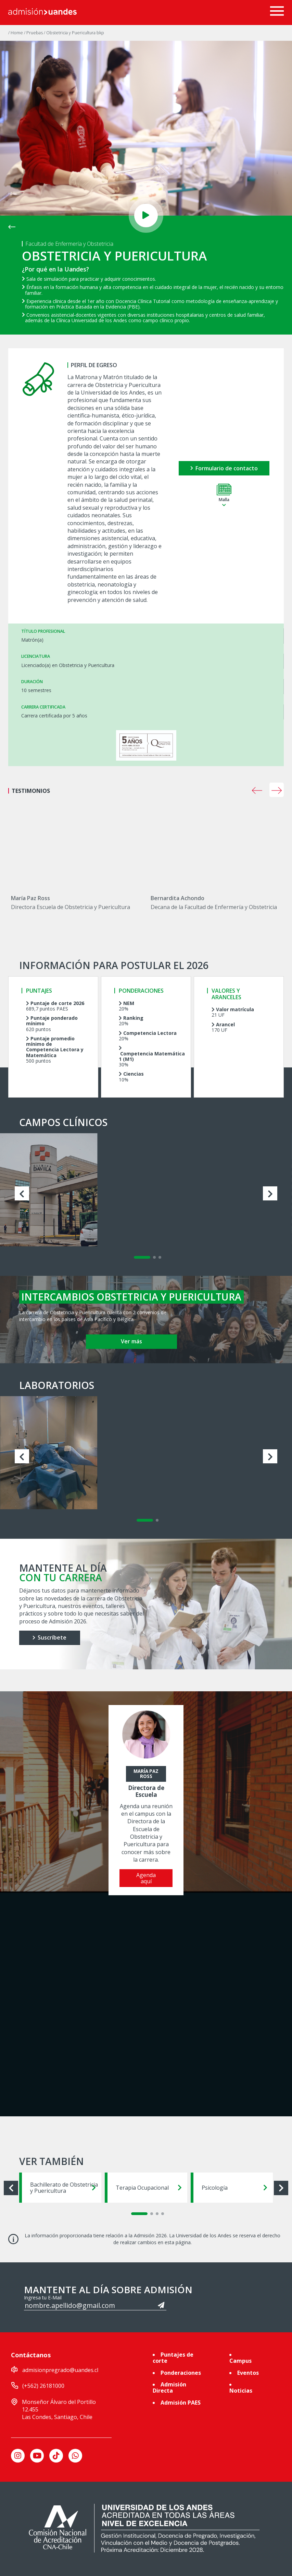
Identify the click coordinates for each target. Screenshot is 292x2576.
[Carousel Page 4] (162, 2213)
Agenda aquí (146, 1878)
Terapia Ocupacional (148, 2187)
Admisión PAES (181, 2402)
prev (257, 790)
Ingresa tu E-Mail (43, 2297)
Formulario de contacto (224, 468)
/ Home (16, 33)
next (276, 790)
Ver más (131, 1341)
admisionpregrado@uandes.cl (60, 2370)
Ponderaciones (181, 2373)
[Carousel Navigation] (256, 790)
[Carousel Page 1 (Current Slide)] (142, 1257)
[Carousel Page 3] (159, 1257)
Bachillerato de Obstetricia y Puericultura (64, 2187)
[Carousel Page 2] (154, 1257)
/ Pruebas (34, 33)
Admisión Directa (169, 2387)
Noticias (240, 2390)
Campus (240, 2361)
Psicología (234, 2187)
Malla (224, 496)
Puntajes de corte (173, 2358)
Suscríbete (49, 1637)
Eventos (248, 2373)
